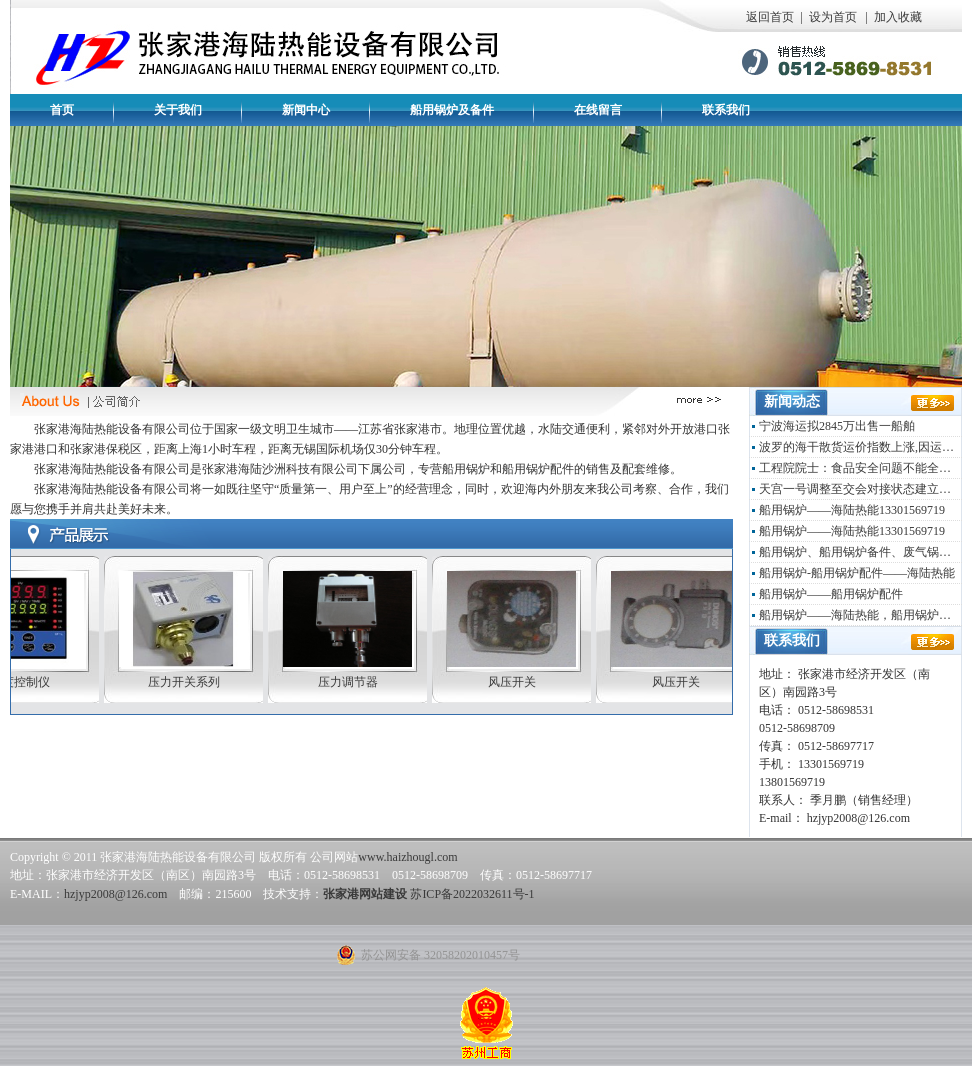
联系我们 (726, 110)
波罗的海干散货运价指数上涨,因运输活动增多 (860, 447)
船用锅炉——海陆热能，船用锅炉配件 (860, 615)
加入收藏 (898, 17)
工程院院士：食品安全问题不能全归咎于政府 (860, 468)
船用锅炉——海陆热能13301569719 (852, 510)
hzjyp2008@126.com (115, 894)
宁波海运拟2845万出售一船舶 (837, 426)
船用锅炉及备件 (452, 110)
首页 (62, 110)
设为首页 (833, 17)
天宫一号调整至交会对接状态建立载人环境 (860, 489)
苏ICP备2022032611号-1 (472, 894)
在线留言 (598, 110)
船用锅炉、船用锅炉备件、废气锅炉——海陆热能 (860, 552)
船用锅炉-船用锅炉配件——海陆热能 (857, 573)
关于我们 (178, 110)
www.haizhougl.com (407, 857)
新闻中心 (306, 110)
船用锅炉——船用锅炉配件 (831, 594)
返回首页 (770, 17)
